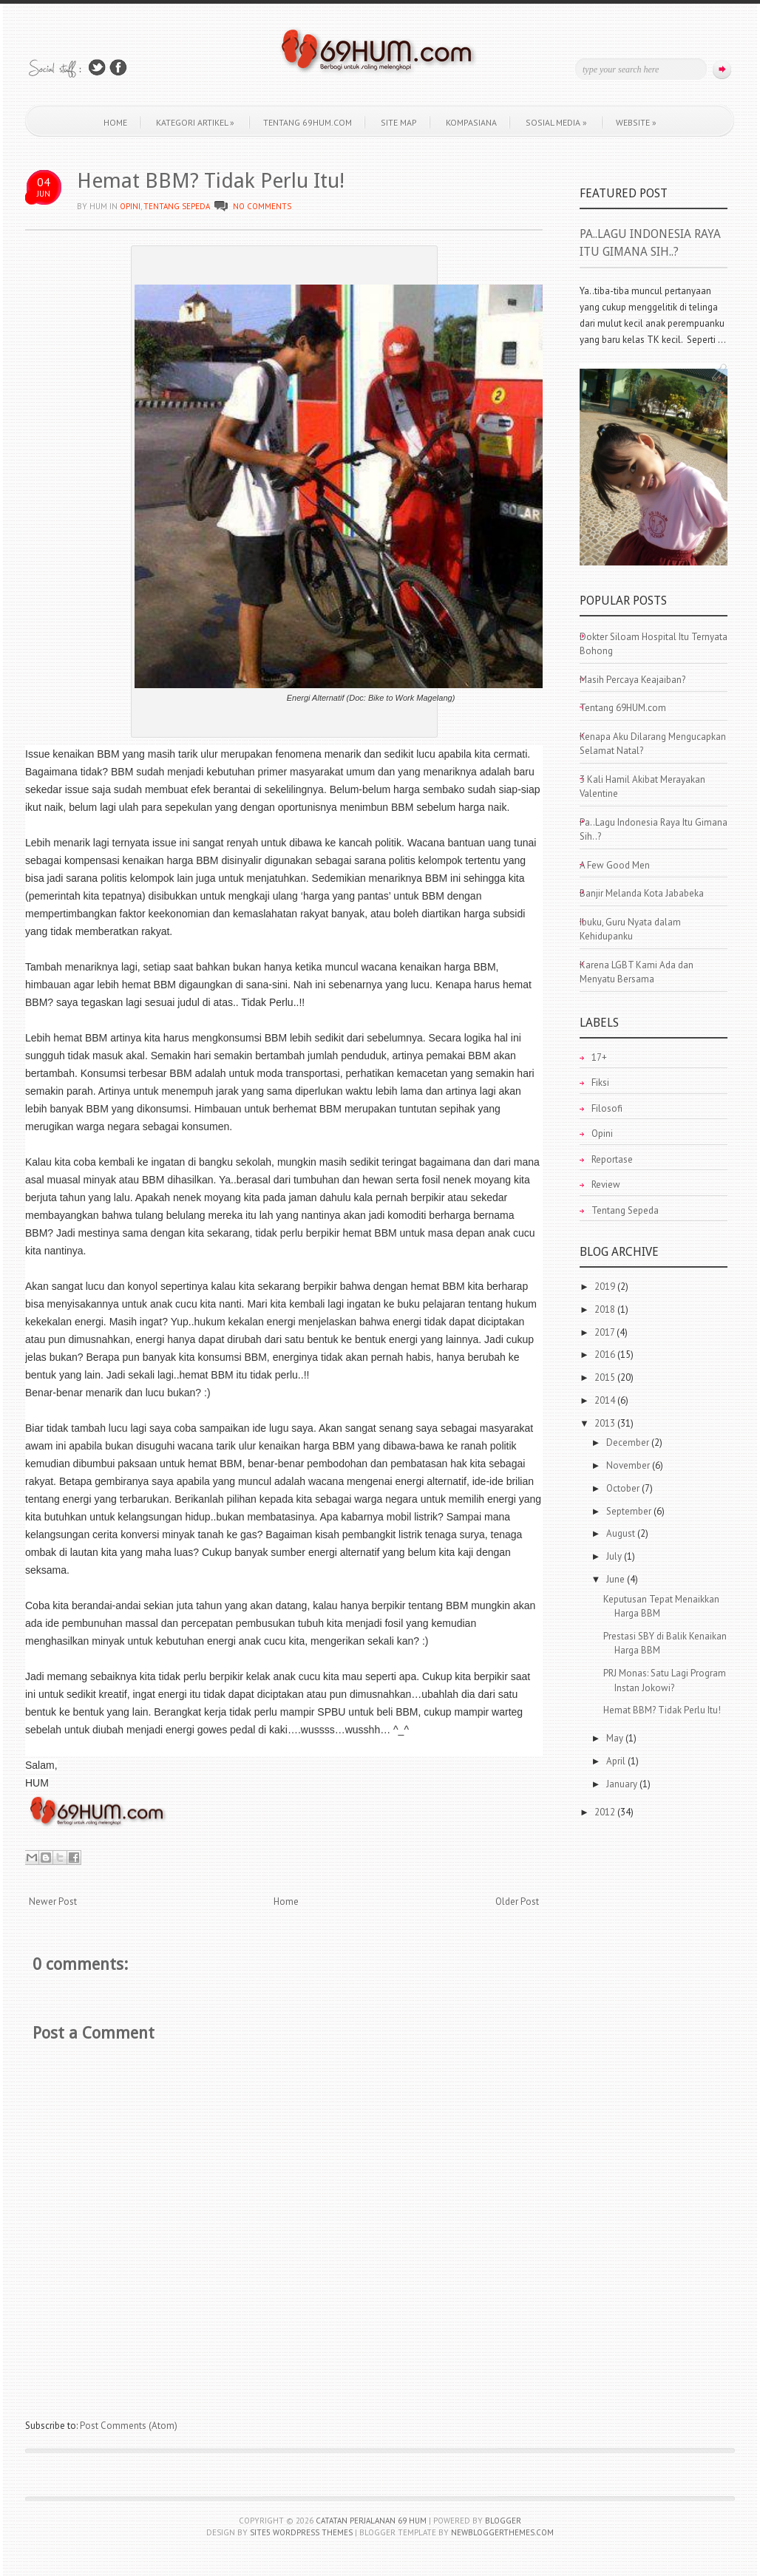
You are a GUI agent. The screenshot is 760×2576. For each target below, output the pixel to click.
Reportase (612, 1159)
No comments (262, 206)
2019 (605, 1286)
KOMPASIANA (471, 122)
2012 (605, 1812)
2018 (605, 1309)
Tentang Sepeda (176, 206)
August (621, 1533)
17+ (599, 1057)
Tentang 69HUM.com (307, 122)
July (615, 1556)
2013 (605, 1423)
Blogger (503, 2520)
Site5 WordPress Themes (301, 2532)
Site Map (399, 122)
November (629, 1465)
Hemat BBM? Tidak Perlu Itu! (211, 181)
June (616, 1579)
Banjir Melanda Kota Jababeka (642, 893)
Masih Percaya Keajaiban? (632, 679)
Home (115, 122)
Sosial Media (556, 122)
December (628, 1442)
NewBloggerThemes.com (502, 2532)
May (615, 1738)
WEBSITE (636, 122)
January (622, 1784)
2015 (605, 1377)
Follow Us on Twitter (97, 67)
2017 (605, 1332)
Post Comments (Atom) (128, 2425)
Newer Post (53, 1901)
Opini (130, 206)
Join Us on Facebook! (118, 67)
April (617, 1761)
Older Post (517, 1901)
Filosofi (606, 1108)
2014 (605, 1400)
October (624, 1488)
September (630, 1511)
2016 (605, 1354)
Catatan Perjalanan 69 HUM (371, 2520)
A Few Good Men (615, 865)
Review (605, 1184)
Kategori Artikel (195, 122)
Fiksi (600, 1082)
